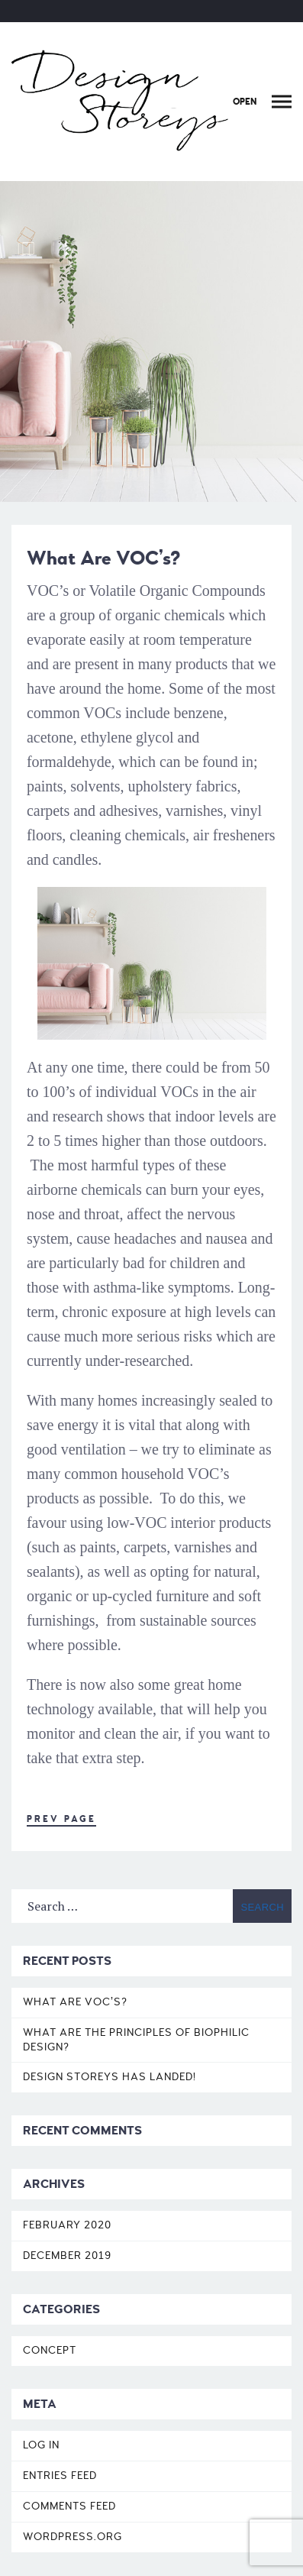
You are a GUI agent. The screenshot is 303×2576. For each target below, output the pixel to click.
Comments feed (69, 2506)
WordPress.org (72, 2536)
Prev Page (61, 1819)
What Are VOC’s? (75, 2001)
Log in (41, 2444)
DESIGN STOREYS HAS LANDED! (109, 2076)
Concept (49, 2350)
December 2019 (67, 2255)
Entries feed (60, 2475)
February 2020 (67, 2224)
